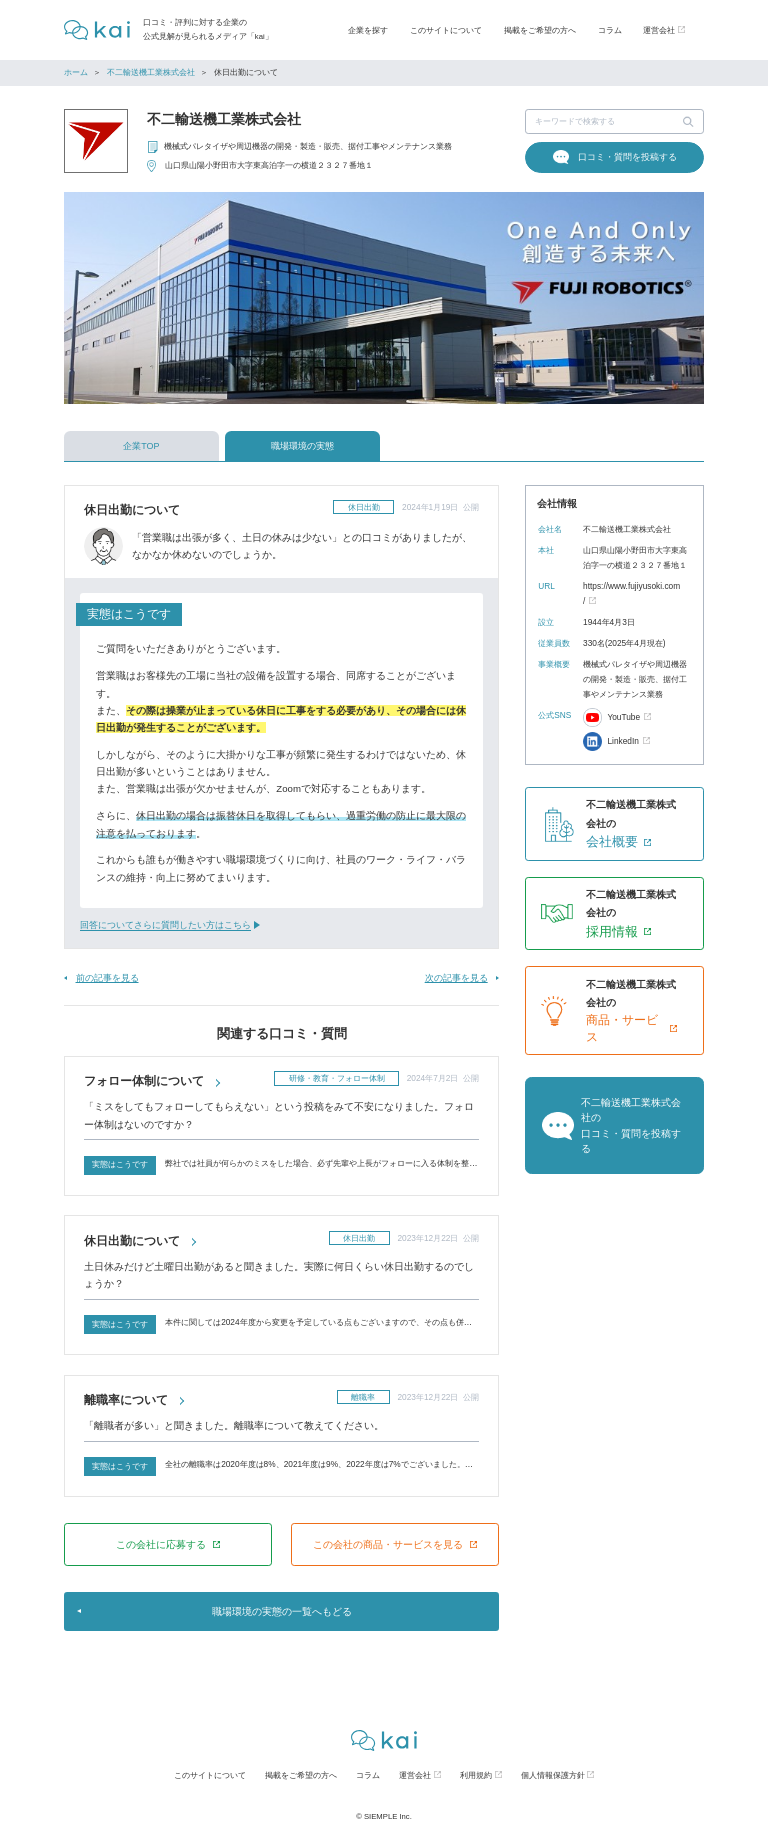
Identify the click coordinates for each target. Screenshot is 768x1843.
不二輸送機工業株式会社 (151, 72)
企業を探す (368, 30)
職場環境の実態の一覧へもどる (282, 1611)
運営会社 (415, 1775)
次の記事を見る (456, 978)
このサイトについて (446, 30)
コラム (610, 30)
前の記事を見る (107, 978)
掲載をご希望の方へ (540, 30)
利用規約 (476, 1775)
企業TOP (141, 446)
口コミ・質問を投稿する (627, 157)
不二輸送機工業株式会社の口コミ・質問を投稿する (631, 1125)
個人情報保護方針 (553, 1775)
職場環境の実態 (302, 446)
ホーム (76, 72)
